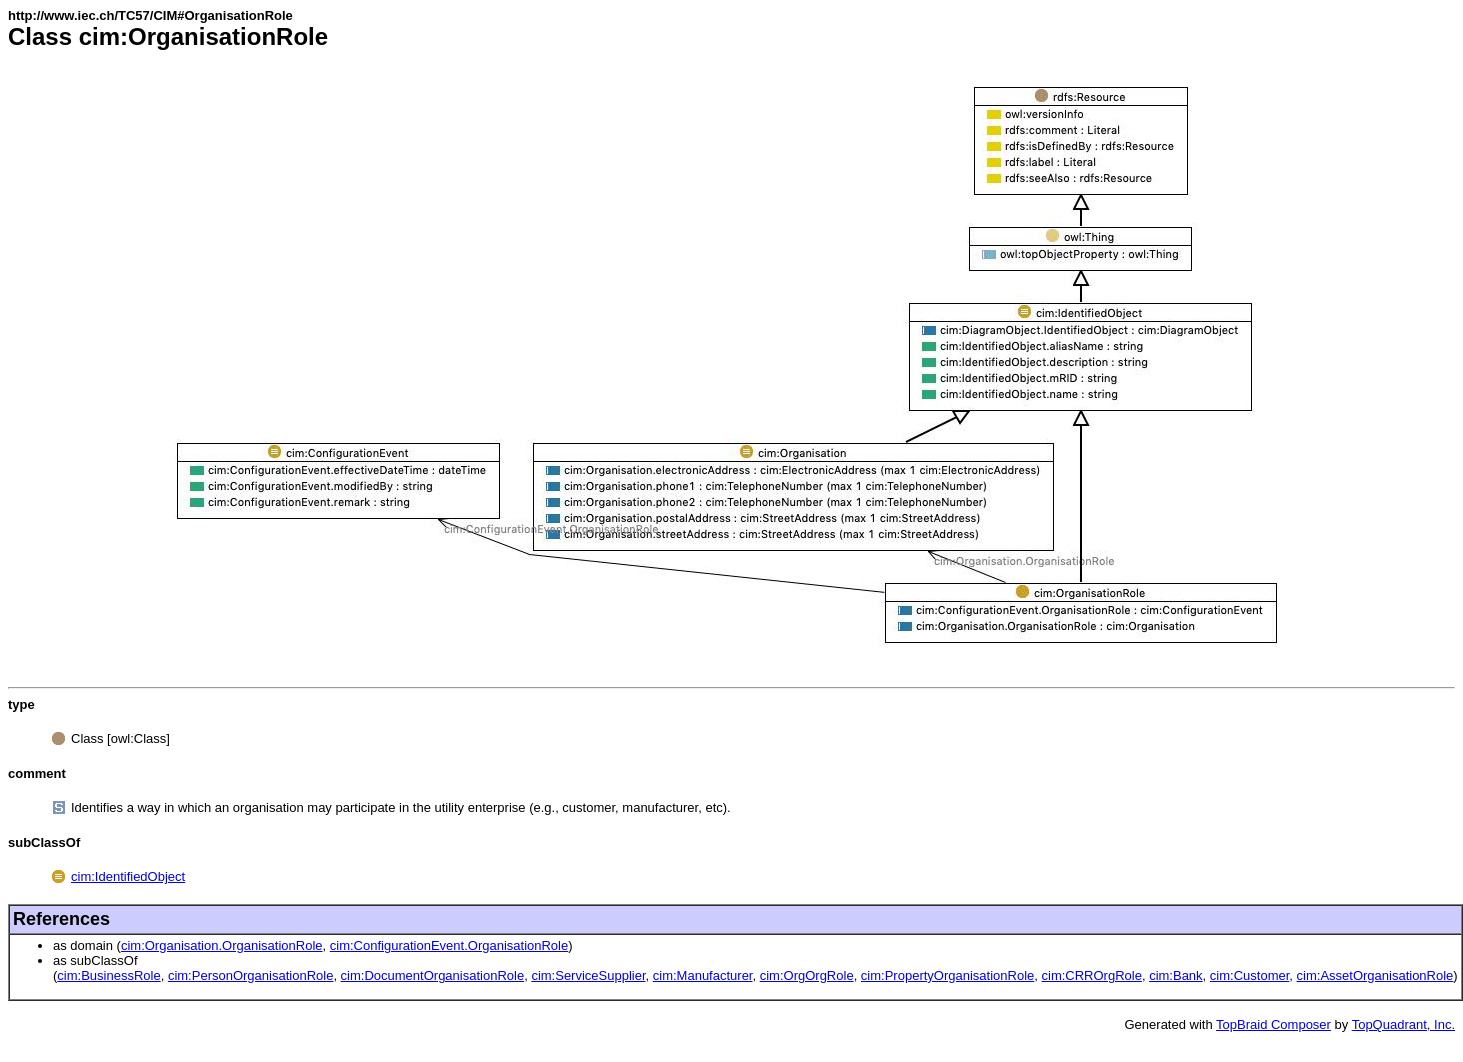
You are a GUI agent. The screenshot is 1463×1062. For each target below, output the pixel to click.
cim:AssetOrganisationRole (1375, 975)
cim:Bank (1175, 975)
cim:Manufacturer (703, 975)
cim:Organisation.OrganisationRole (222, 945)
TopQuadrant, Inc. (1403, 1024)
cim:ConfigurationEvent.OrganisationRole (449, 945)
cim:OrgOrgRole (807, 975)
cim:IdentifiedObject (128, 876)
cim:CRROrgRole (1092, 975)
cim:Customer (1249, 975)
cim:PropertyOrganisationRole (947, 975)
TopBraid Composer (1273, 1024)
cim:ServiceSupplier (588, 975)
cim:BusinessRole (108, 975)
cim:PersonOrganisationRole (250, 975)
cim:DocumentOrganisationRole (433, 975)
